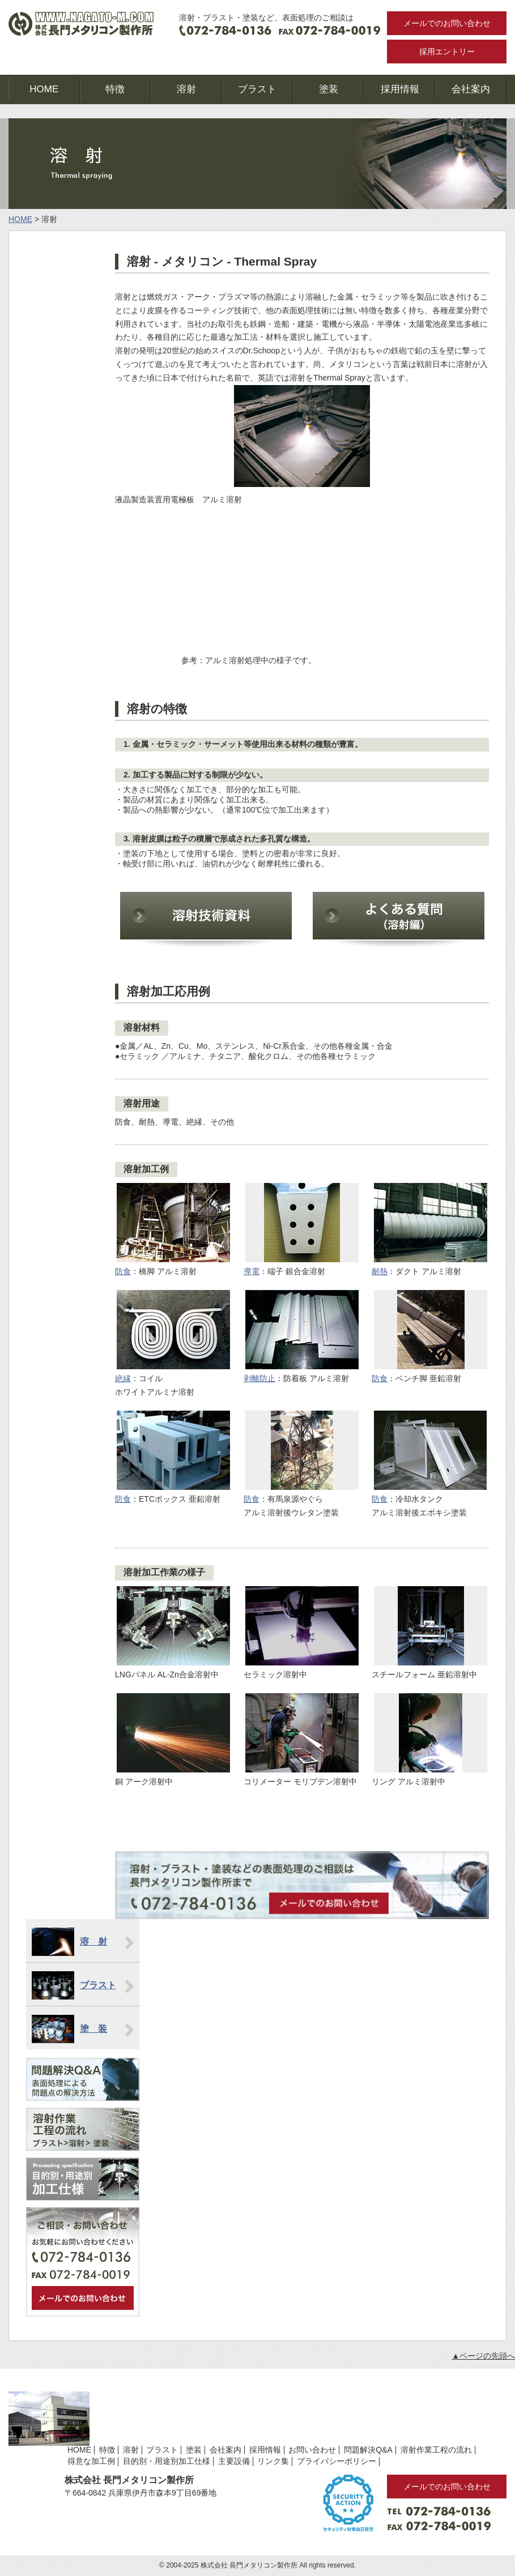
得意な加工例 (91, 2461)
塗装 (328, 89)
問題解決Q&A (368, 2449)
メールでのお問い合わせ (447, 23)
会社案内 (471, 89)
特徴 (115, 89)
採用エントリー (447, 51)
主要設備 (234, 2461)
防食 (123, 1271)
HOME (43, 89)
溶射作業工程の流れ (436, 2449)
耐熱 (380, 1271)
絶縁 (123, 1378)
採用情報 (400, 89)
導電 (251, 1271)
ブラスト (257, 89)
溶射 (186, 89)
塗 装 (93, 2029)
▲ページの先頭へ (483, 2355)
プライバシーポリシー (336, 2461)
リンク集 (273, 2461)
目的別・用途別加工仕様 (166, 2461)
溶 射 (93, 1941)
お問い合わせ (312, 2449)
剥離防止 (259, 1378)
